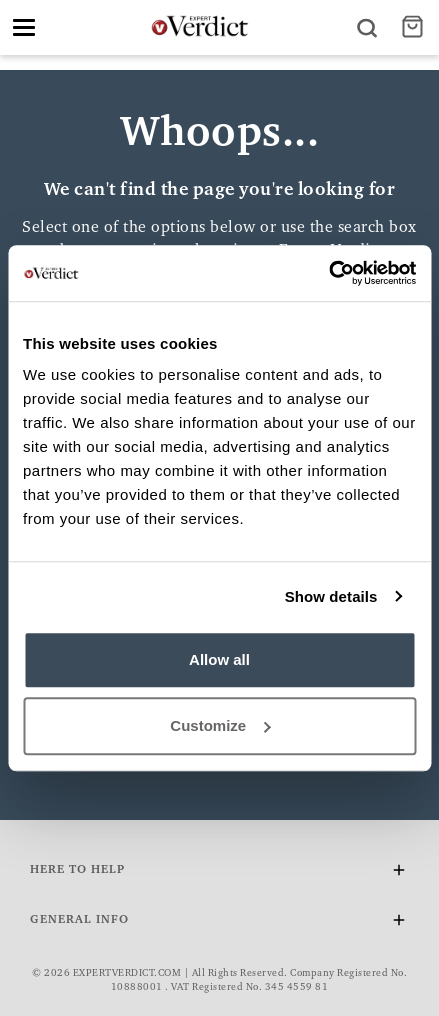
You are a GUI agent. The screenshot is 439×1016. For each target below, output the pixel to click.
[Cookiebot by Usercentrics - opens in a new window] (328, 273)
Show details (331, 596)
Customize (220, 725)
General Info (219, 923)
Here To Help (219, 873)
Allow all (219, 659)
